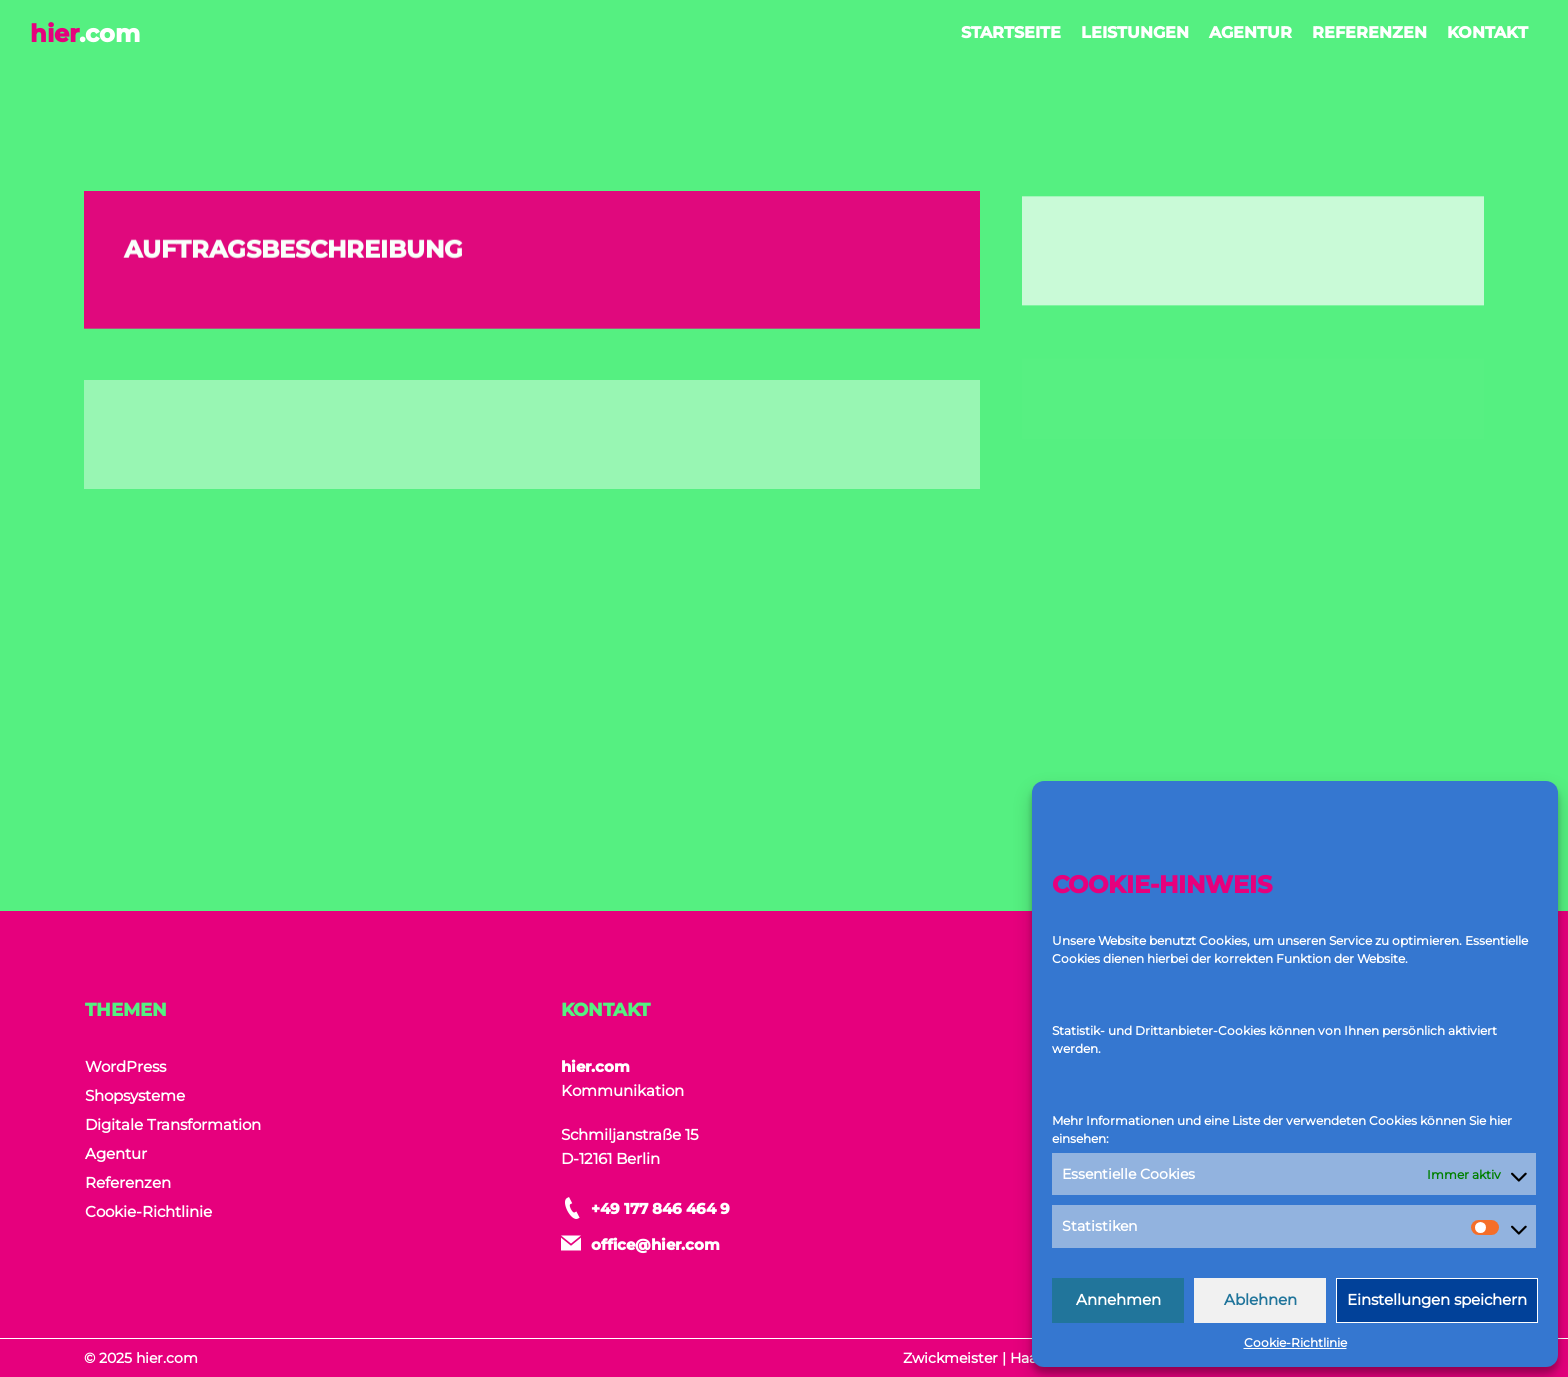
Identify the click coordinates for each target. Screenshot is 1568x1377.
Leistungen (1135, 32)
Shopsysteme (135, 1095)
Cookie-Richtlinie (1295, 1342)
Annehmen (1118, 1299)
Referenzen (1369, 32)
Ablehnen (1260, 1299)
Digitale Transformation (173, 1124)
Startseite (1011, 32)
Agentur (1250, 32)
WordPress (125, 1066)
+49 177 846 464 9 (660, 1208)
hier (85, 33)
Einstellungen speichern (1437, 1299)
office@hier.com (655, 1244)
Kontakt (1487, 32)
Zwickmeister (950, 1358)
